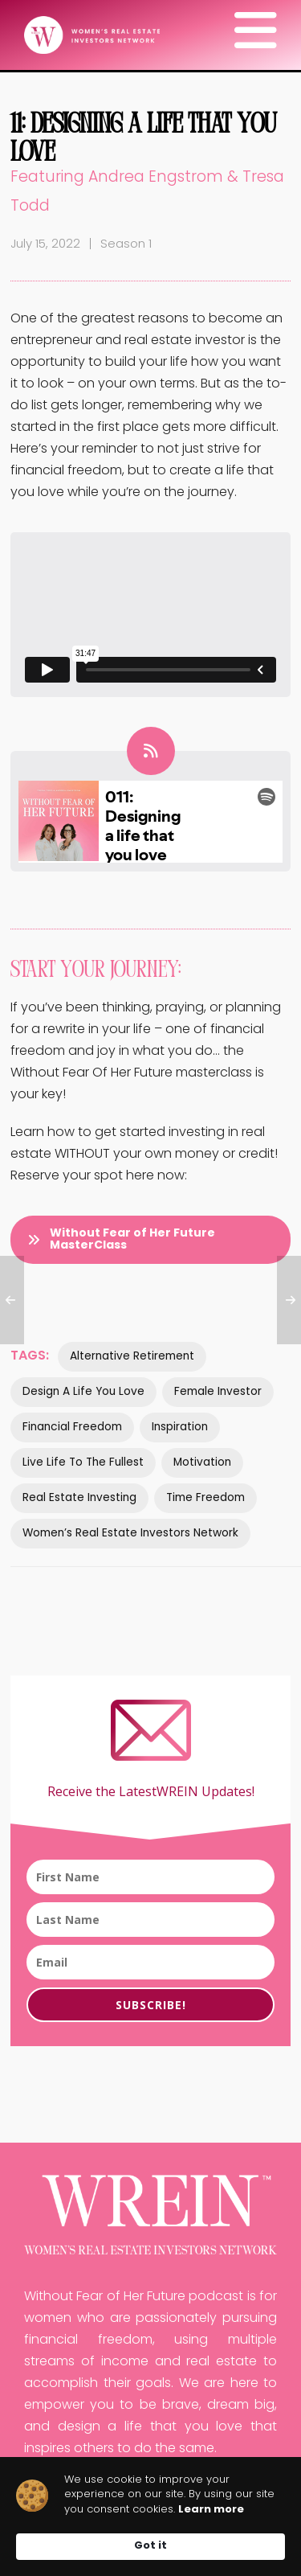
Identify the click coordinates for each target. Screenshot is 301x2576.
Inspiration (180, 1427)
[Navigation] (255, 36)
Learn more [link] (211, 2509)
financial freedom (72, 1427)
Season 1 (126, 245)
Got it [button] (150, 2546)
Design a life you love (83, 1392)
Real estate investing (79, 1498)
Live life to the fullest (83, 1463)
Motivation (202, 1463)
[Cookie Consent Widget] (150, 2516)
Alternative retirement (132, 1357)
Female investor (218, 1392)
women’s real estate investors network (130, 1533)
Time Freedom (205, 1498)
